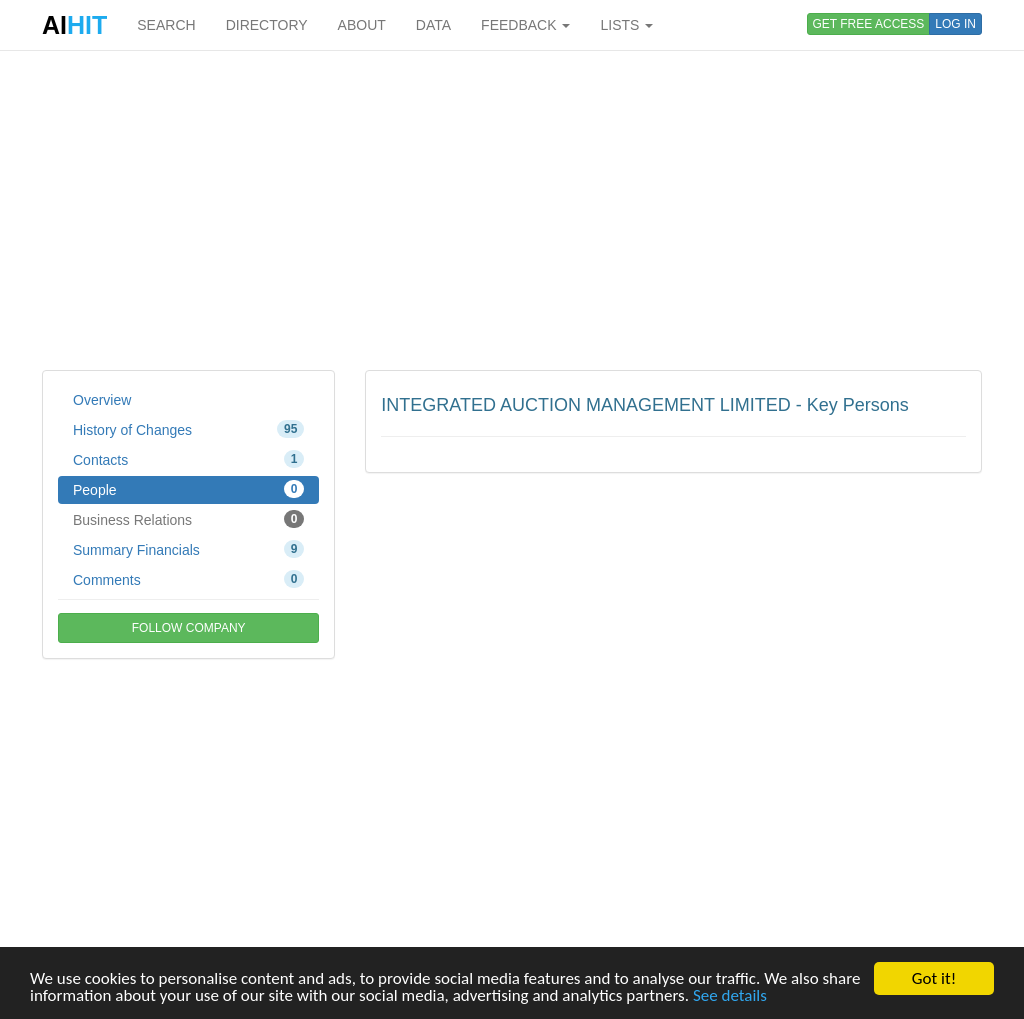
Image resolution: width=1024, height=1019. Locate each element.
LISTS (626, 25)
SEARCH (166, 25)
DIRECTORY (267, 25)
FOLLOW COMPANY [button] (189, 628)
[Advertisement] (512, 210)
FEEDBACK (525, 25)
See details (730, 995)
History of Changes (188, 429)
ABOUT (362, 25)
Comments (188, 579)
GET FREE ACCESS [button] (869, 24)
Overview (102, 400)
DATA (433, 25)
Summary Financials (188, 549)
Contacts (188, 459)
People (188, 489)
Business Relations (188, 519)
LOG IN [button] (955, 24)
